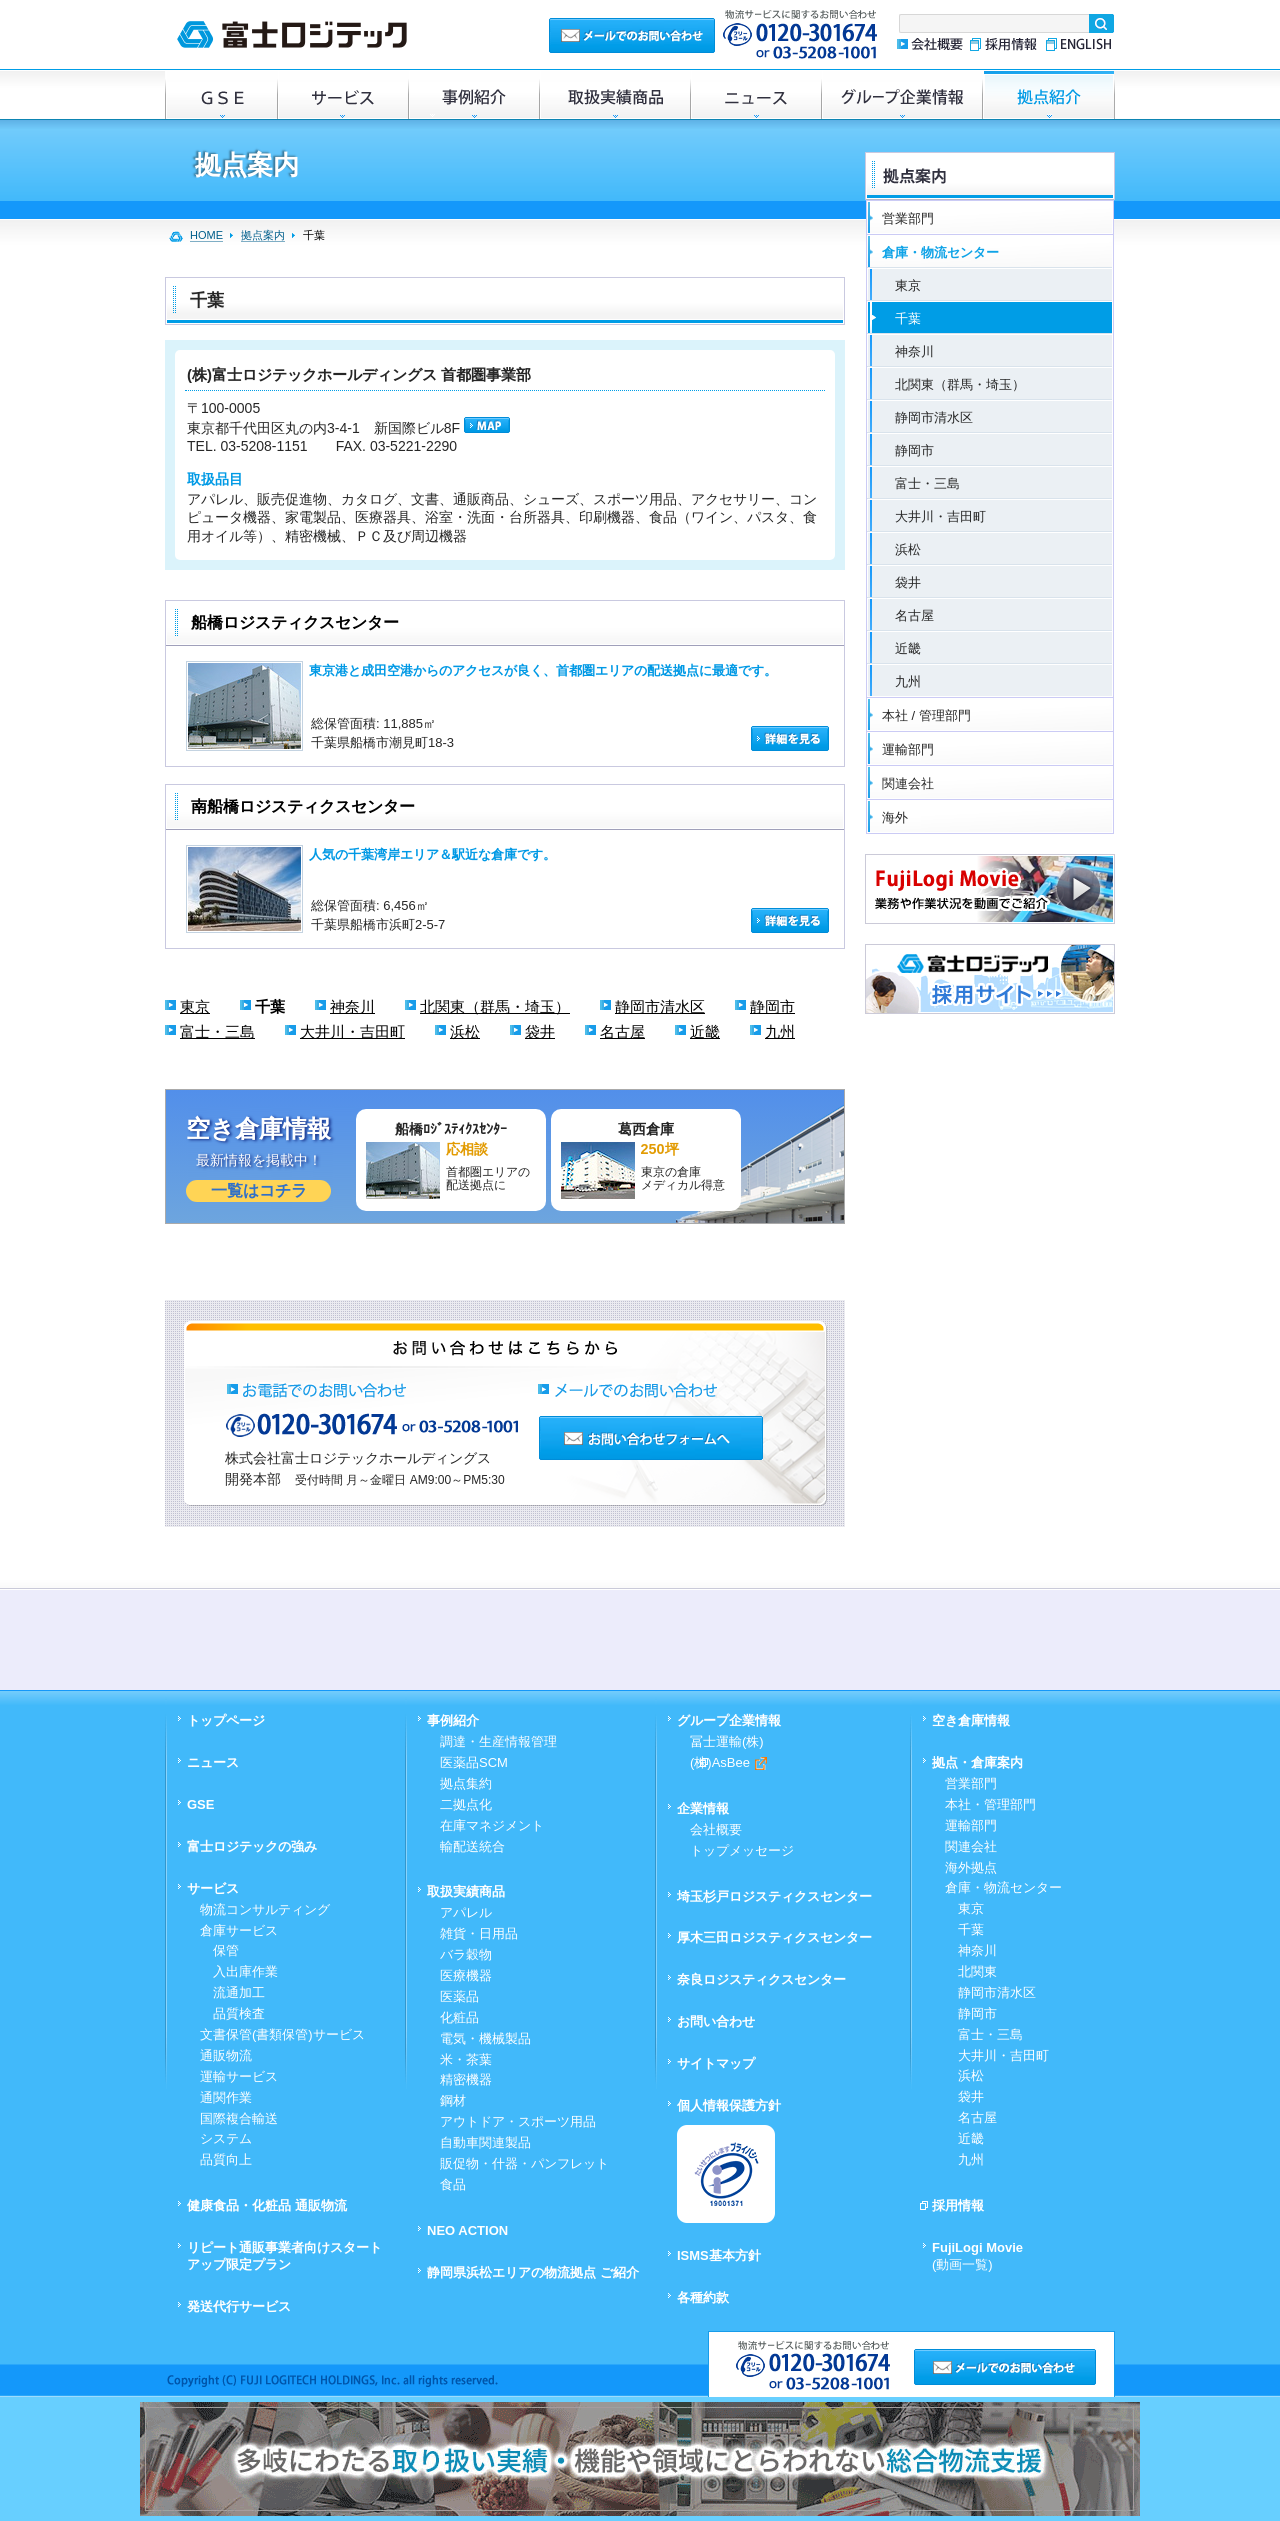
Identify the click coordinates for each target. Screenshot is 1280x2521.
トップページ (226, 1720)
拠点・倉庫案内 (977, 1762)
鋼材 (453, 2100)
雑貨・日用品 (479, 1933)
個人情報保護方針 (729, 2105)
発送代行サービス (239, 2306)
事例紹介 (473, 94)
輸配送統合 (472, 1846)
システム (226, 2138)
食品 (453, 2184)
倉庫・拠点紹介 (1049, 94)
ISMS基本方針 (719, 2255)
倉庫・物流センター (940, 252)
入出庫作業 (239, 1971)
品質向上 (226, 2159)
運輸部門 (908, 749)
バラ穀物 (466, 1954)
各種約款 (703, 2297)
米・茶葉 (466, 2059)
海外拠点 (971, 1867)
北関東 (971, 1971)
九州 (780, 1031)
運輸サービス (239, 2076)
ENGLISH (1077, 44)
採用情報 (1003, 44)
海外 (895, 817)
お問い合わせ (716, 2021)
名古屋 (622, 1031)
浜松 (465, 1031)
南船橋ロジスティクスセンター (303, 806)
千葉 (270, 1006)
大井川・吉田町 (352, 1031)
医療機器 (466, 1975)
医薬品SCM (474, 1762)
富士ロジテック (292, 34)
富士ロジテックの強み (252, 1846)
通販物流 (226, 2055)
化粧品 (459, 2017)
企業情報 (703, 1808)
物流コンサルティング (265, 1909)
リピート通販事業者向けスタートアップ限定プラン (284, 2256)
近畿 (705, 1031)
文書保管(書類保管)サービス (282, 2034)
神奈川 (352, 1006)
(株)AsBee (728, 1762)
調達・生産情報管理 (498, 1741)
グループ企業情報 (902, 94)
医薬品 (459, 1996)
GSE (221, 94)
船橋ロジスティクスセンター (295, 622)
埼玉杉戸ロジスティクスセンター (774, 1896)
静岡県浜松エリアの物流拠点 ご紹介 (533, 2272)
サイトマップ (716, 2063)
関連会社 (908, 783)
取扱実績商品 (614, 94)
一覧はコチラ (259, 1190)
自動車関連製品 (485, 2142)
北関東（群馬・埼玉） (495, 1006)
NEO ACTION (467, 2230)
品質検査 (232, 2013)
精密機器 (466, 2079)
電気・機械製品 (485, 2038)
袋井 (540, 1031)
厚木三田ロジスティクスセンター (774, 1937)
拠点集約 (466, 1783)
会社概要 (929, 44)
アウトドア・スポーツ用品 (518, 2121)
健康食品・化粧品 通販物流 (267, 2205)
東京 (195, 1006)
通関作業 (226, 2097)
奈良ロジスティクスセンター (761, 1979)
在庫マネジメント (492, 1825)
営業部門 (908, 218)
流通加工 (232, 1992)
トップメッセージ (742, 1850)
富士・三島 (217, 1031)
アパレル (466, 1912)
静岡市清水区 (660, 1006)
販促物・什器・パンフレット (524, 2163)
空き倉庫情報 (971, 1720)
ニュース (755, 94)
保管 (219, 1950)
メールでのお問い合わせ (632, 34)
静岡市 (772, 1006)
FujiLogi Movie (977, 2256)
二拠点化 (466, 1804)
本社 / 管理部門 (926, 715)
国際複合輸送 (239, 2118)
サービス (342, 94)
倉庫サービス (239, 1930)
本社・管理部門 (990, 1804)
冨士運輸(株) (727, 1741)
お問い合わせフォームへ (651, 1438)
